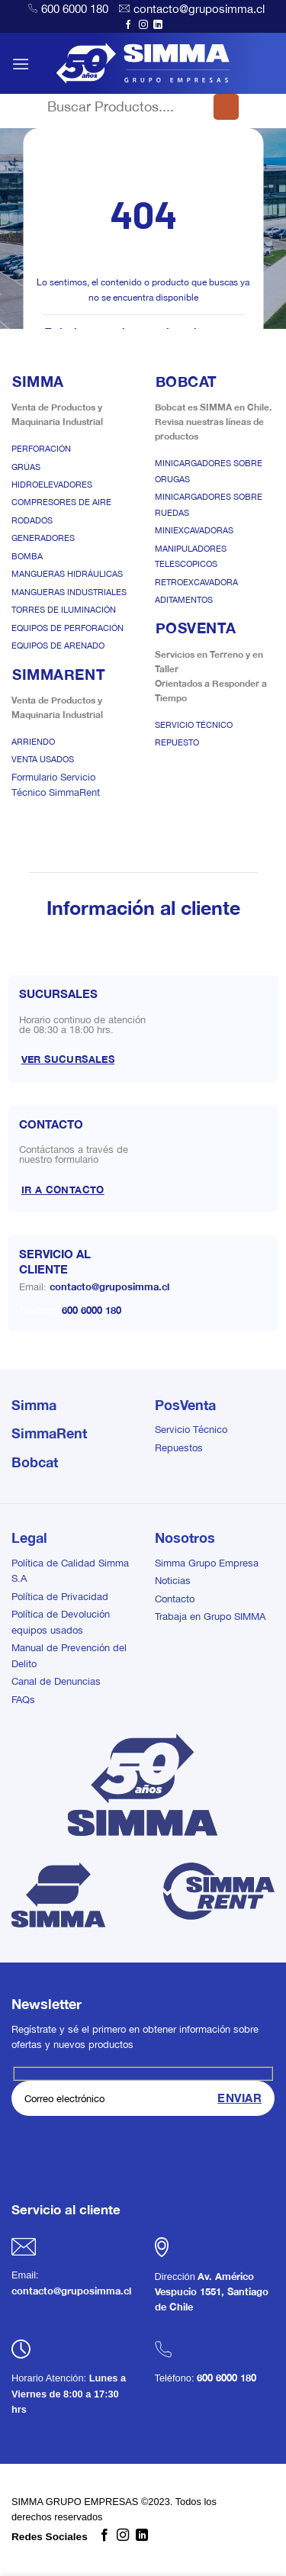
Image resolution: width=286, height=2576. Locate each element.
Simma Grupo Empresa (207, 1563)
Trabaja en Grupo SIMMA (210, 1616)
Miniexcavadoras (194, 530)
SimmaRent (49, 1433)
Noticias (173, 1580)
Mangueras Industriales (69, 592)
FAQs (23, 1699)
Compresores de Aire (61, 502)
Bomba (27, 556)
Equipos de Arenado (57, 645)
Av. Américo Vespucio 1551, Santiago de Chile (211, 2292)
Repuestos (179, 1448)
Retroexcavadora (196, 582)
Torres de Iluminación (63, 609)
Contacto (174, 1599)
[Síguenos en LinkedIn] (157, 25)
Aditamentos (184, 599)
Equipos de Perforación (67, 628)
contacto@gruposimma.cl (199, 8)
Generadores (43, 538)
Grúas (25, 467)
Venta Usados (42, 759)
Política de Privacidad (59, 1596)
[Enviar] (226, 107)
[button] (20, 63)
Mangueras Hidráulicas (67, 573)
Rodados (32, 520)
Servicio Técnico (194, 724)
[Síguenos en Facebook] (128, 25)
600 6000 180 (74, 8)
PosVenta (185, 1404)
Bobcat (34, 1462)
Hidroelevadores (51, 484)
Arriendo (33, 741)
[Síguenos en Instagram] (143, 25)
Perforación (41, 448)
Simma (33, 1404)
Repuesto (177, 742)
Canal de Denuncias (56, 1681)
